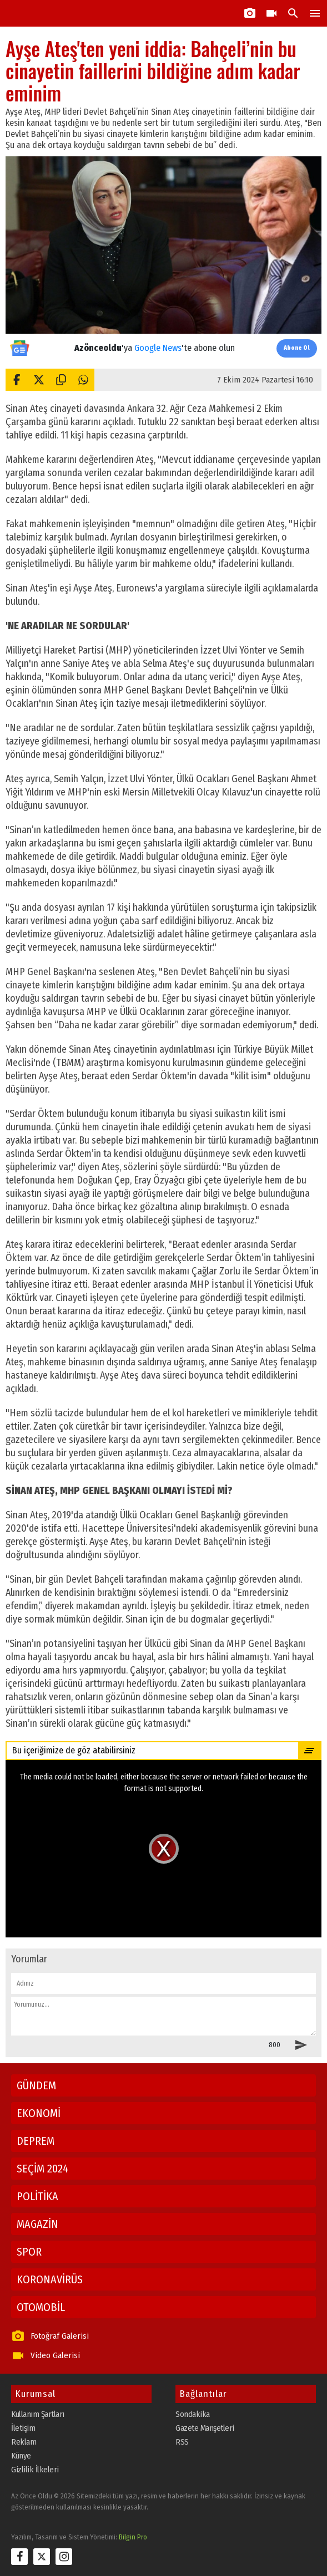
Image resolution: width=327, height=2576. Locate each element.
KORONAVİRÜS (50, 2279)
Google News (158, 348)
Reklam (23, 2442)
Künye (21, 2456)
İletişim (23, 2428)
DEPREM (35, 2140)
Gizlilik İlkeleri (35, 2470)
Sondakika (192, 2414)
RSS (182, 2442)
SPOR (29, 2251)
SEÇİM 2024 (42, 2168)
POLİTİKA (37, 2196)
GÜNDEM (36, 2085)
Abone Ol (297, 347)
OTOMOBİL (41, 2307)
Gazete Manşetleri (204, 2428)
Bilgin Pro (133, 2537)
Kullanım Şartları (37, 2414)
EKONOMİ (39, 2113)
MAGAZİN (37, 2224)
